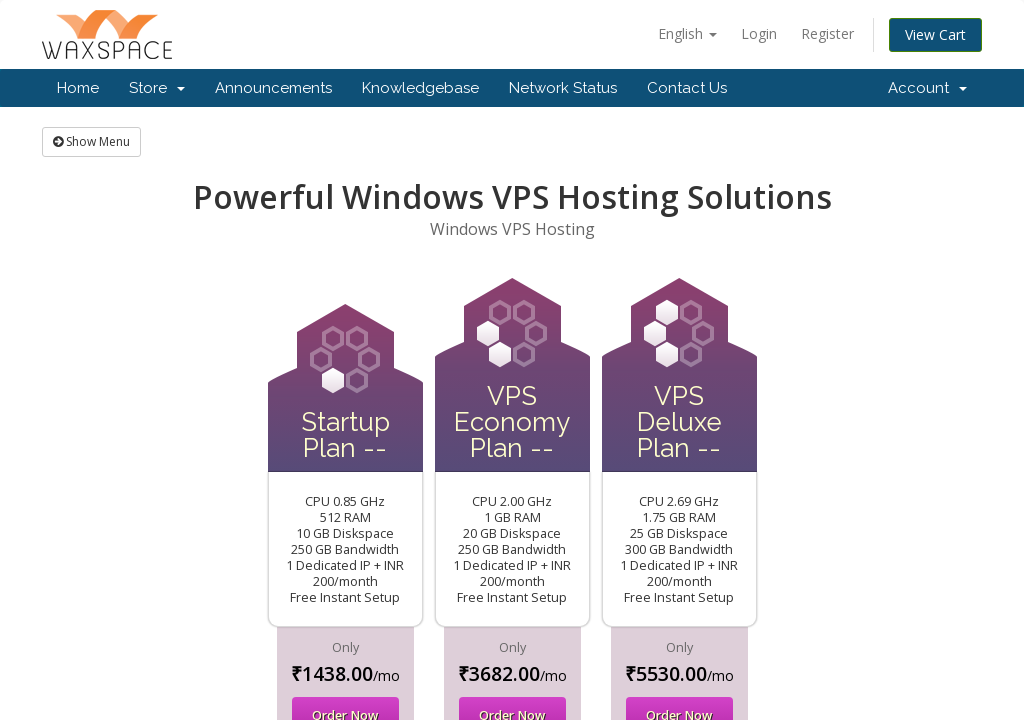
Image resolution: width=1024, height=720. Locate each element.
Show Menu (91, 141)
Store (157, 88)
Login (759, 33)
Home (78, 88)
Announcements (273, 88)
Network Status (563, 88)
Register (827, 33)
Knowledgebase (420, 88)
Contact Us (687, 88)
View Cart (935, 34)
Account (927, 88)
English (687, 33)
